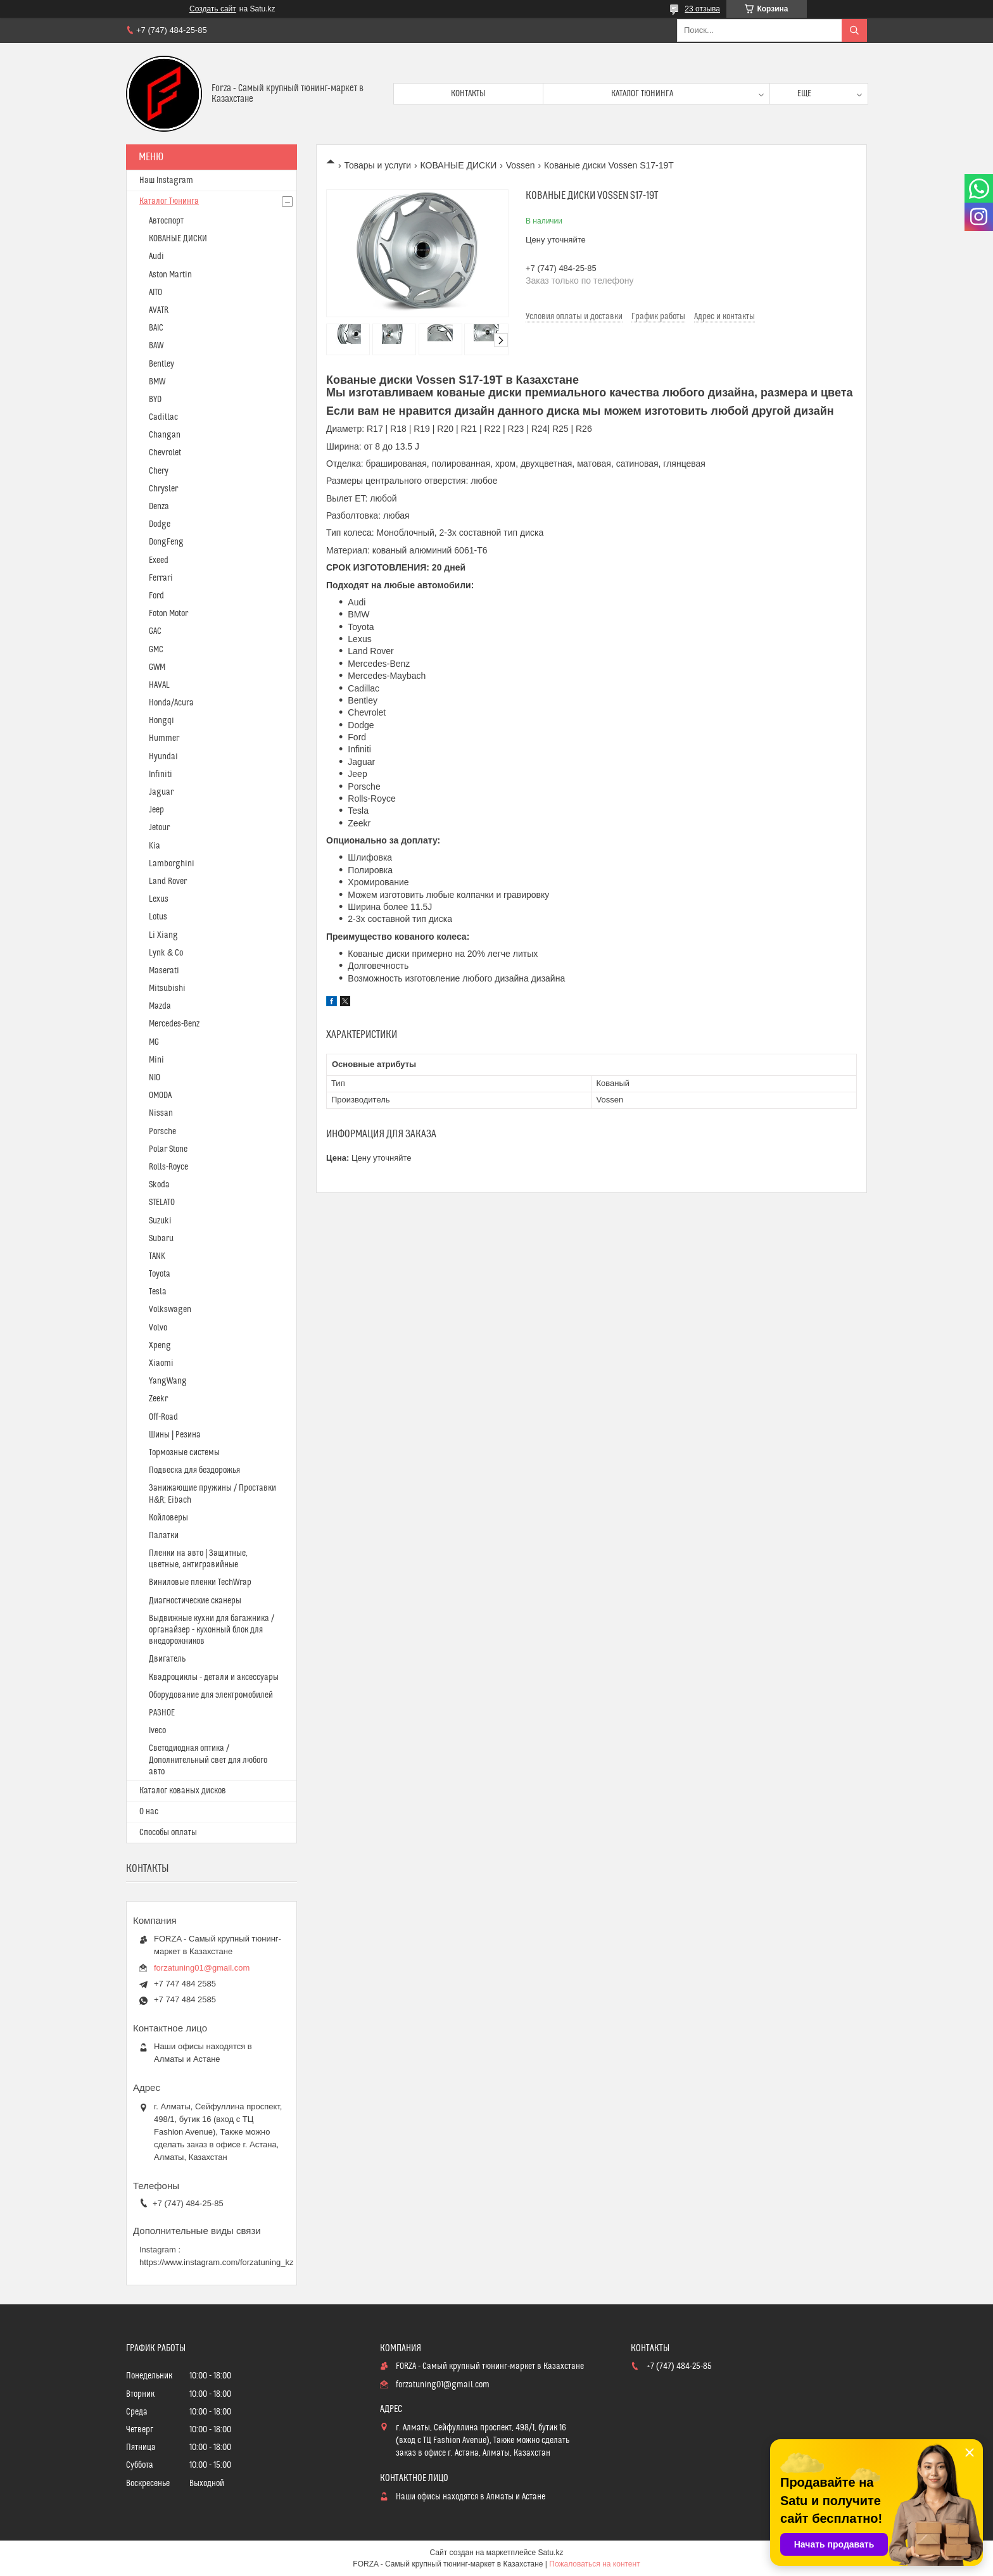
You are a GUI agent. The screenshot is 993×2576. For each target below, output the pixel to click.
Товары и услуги (377, 165)
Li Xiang (163, 935)
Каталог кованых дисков (182, 1791)
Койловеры (168, 1518)
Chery (158, 471)
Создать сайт (212, 8)
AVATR (158, 310)
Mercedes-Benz (174, 1024)
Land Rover (168, 881)
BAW (156, 346)
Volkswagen (170, 1309)
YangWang (168, 1381)
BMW (157, 382)
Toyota (159, 1274)
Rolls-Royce (168, 1167)
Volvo (158, 1328)
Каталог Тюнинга (169, 201)
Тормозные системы (184, 1453)
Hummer (164, 738)
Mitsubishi (167, 988)
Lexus (158, 899)
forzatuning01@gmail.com (202, 1968)
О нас (148, 1812)
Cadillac (163, 417)
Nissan (161, 1113)
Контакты (468, 94)
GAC (155, 631)
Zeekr (158, 1399)
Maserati (164, 971)
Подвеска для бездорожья (194, 1470)
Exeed (158, 560)
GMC (156, 650)
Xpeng (160, 1346)
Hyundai (163, 757)
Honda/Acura (171, 703)
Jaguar (161, 792)
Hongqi (161, 721)
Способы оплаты (168, 1833)
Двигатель (167, 1659)
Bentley (161, 364)
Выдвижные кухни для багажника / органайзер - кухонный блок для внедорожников (211, 1629)
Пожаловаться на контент (594, 2564)
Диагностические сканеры (195, 1601)
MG (154, 1042)
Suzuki (160, 1221)
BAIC (156, 328)
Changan (164, 435)
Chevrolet (165, 453)
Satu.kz (550, 2552)
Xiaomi (161, 1363)
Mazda (160, 1006)
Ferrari (161, 578)
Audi (156, 256)
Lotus (158, 917)
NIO (154, 1078)
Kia (154, 846)
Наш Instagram (166, 180)
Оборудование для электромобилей (211, 1695)
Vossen (520, 165)
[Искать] (854, 30)
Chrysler (163, 489)
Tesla (158, 1292)
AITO (155, 292)
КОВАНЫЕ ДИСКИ (459, 165)
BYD (155, 400)
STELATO (162, 1202)
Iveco (157, 1731)
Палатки (164, 1536)
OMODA (160, 1095)
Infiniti (160, 774)
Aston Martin (170, 275)
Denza (159, 507)
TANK (157, 1256)
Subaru (161, 1239)
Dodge (159, 524)
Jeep (156, 810)
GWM (157, 667)
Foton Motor (168, 614)
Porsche (162, 1132)
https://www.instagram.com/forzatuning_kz (216, 2262)
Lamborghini (171, 864)
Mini (156, 1060)
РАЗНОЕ (162, 1713)
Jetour (159, 828)
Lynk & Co (166, 953)
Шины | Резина (175, 1435)
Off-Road (163, 1417)
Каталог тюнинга (642, 94)
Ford (156, 596)
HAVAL (159, 685)
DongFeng (166, 542)
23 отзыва (702, 8)
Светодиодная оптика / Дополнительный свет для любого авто (208, 1759)
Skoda (159, 1185)
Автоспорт (166, 221)
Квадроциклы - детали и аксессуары (214, 1677)
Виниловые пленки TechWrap (200, 1582)
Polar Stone (168, 1149)
